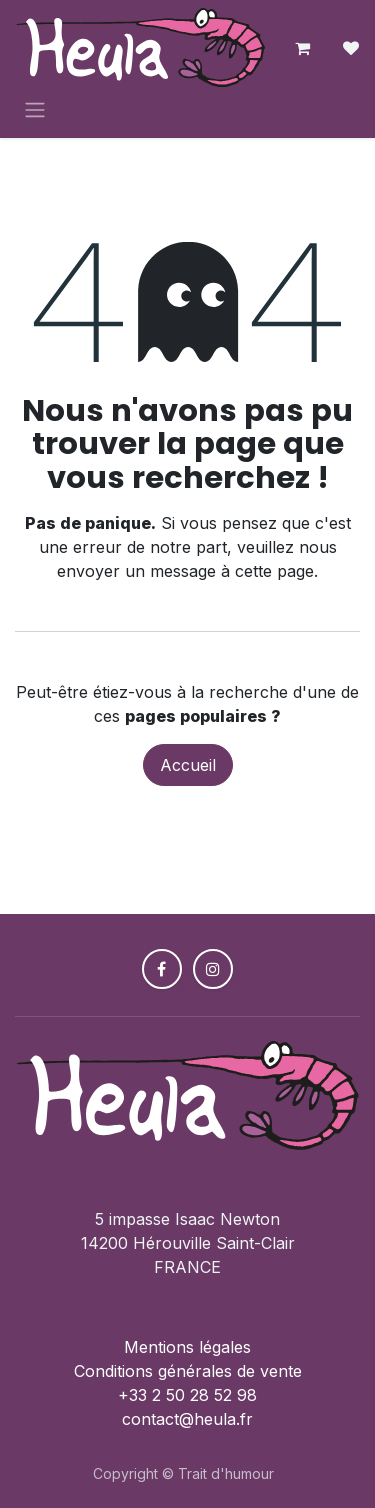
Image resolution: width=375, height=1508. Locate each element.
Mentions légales (187, 1347)
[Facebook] (162, 969)
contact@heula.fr (187, 1419)
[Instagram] (213, 969)
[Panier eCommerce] (303, 48)
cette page (274, 571)
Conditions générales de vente (188, 1371)
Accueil (188, 765)
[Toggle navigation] (35, 109)
